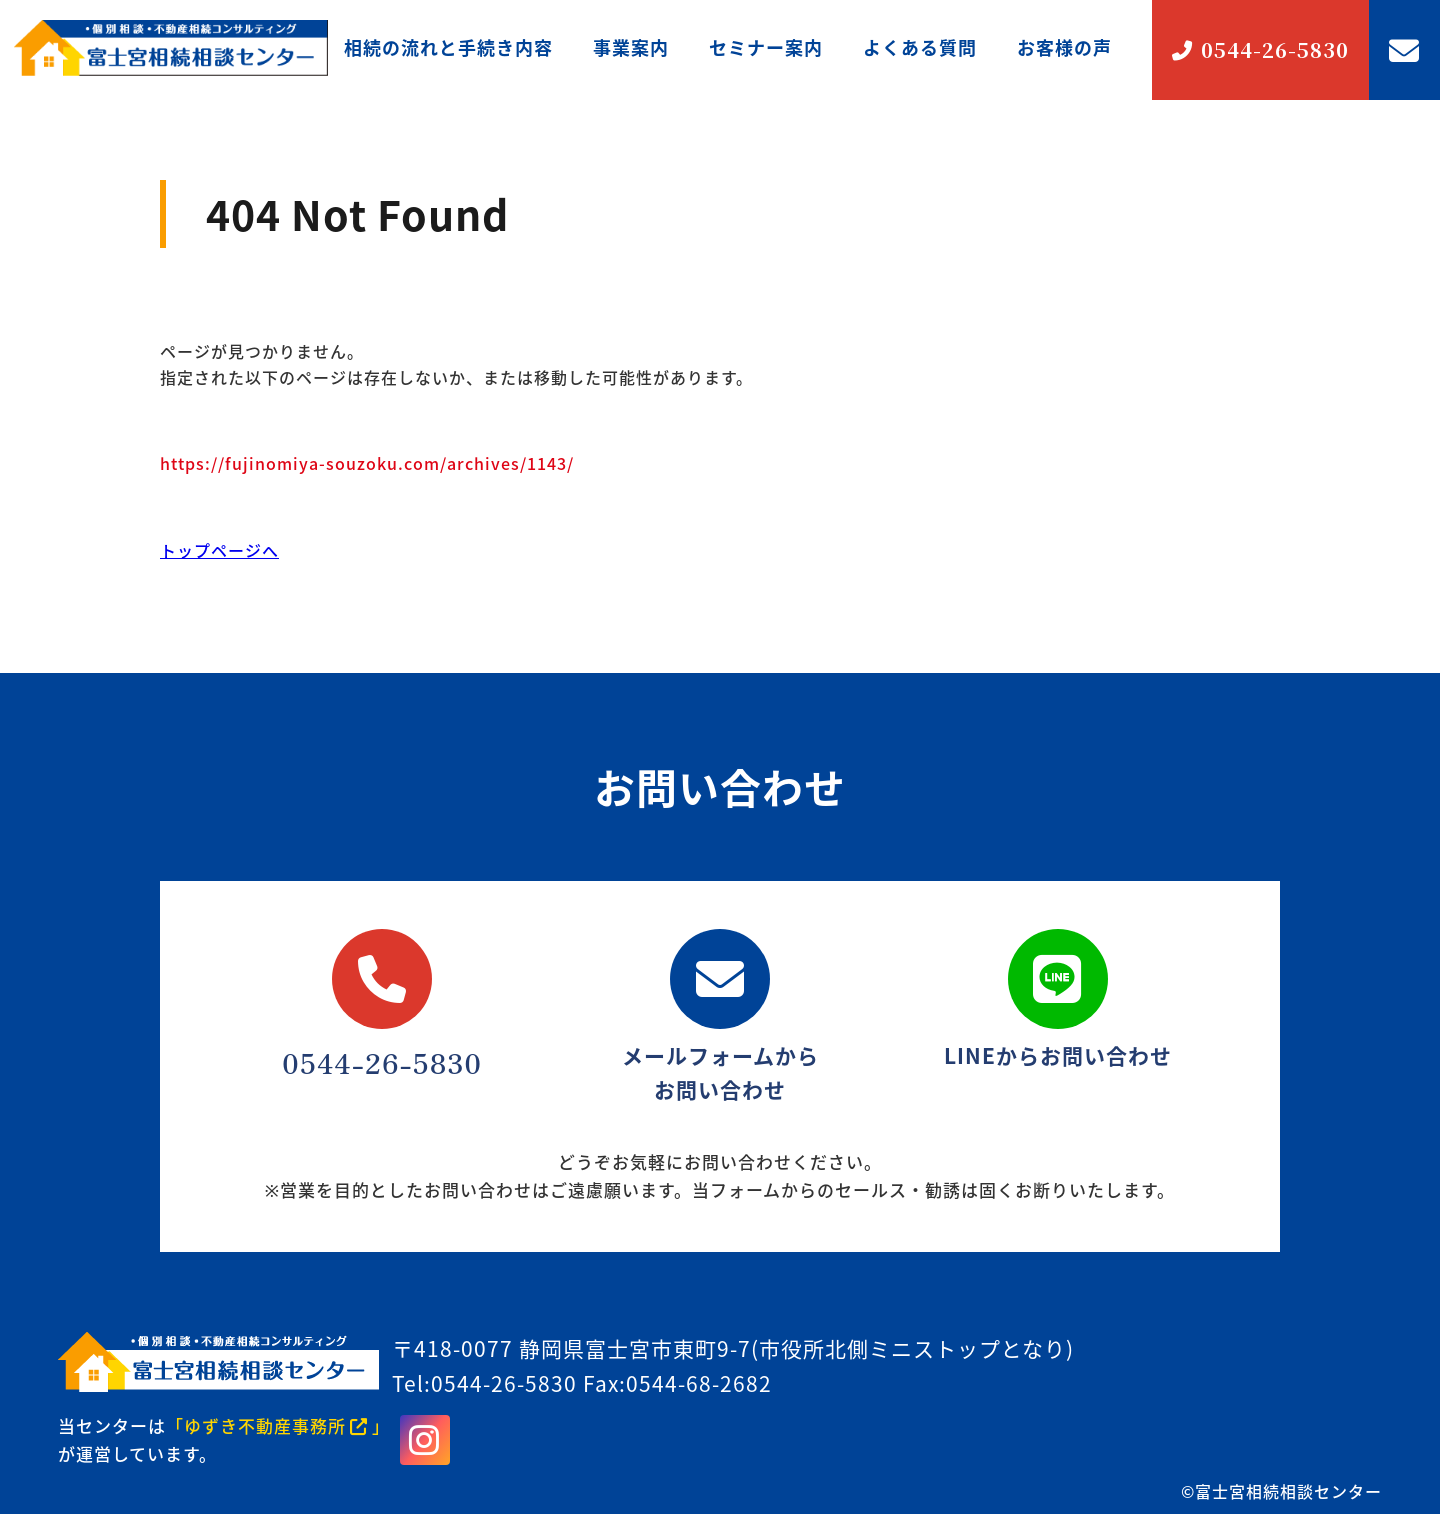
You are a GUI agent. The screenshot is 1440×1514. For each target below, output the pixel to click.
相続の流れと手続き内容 (448, 47)
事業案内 (631, 47)
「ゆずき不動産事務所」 (278, 1425)
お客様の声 (1064, 47)
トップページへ (219, 550)
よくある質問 (920, 47)
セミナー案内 (766, 47)
